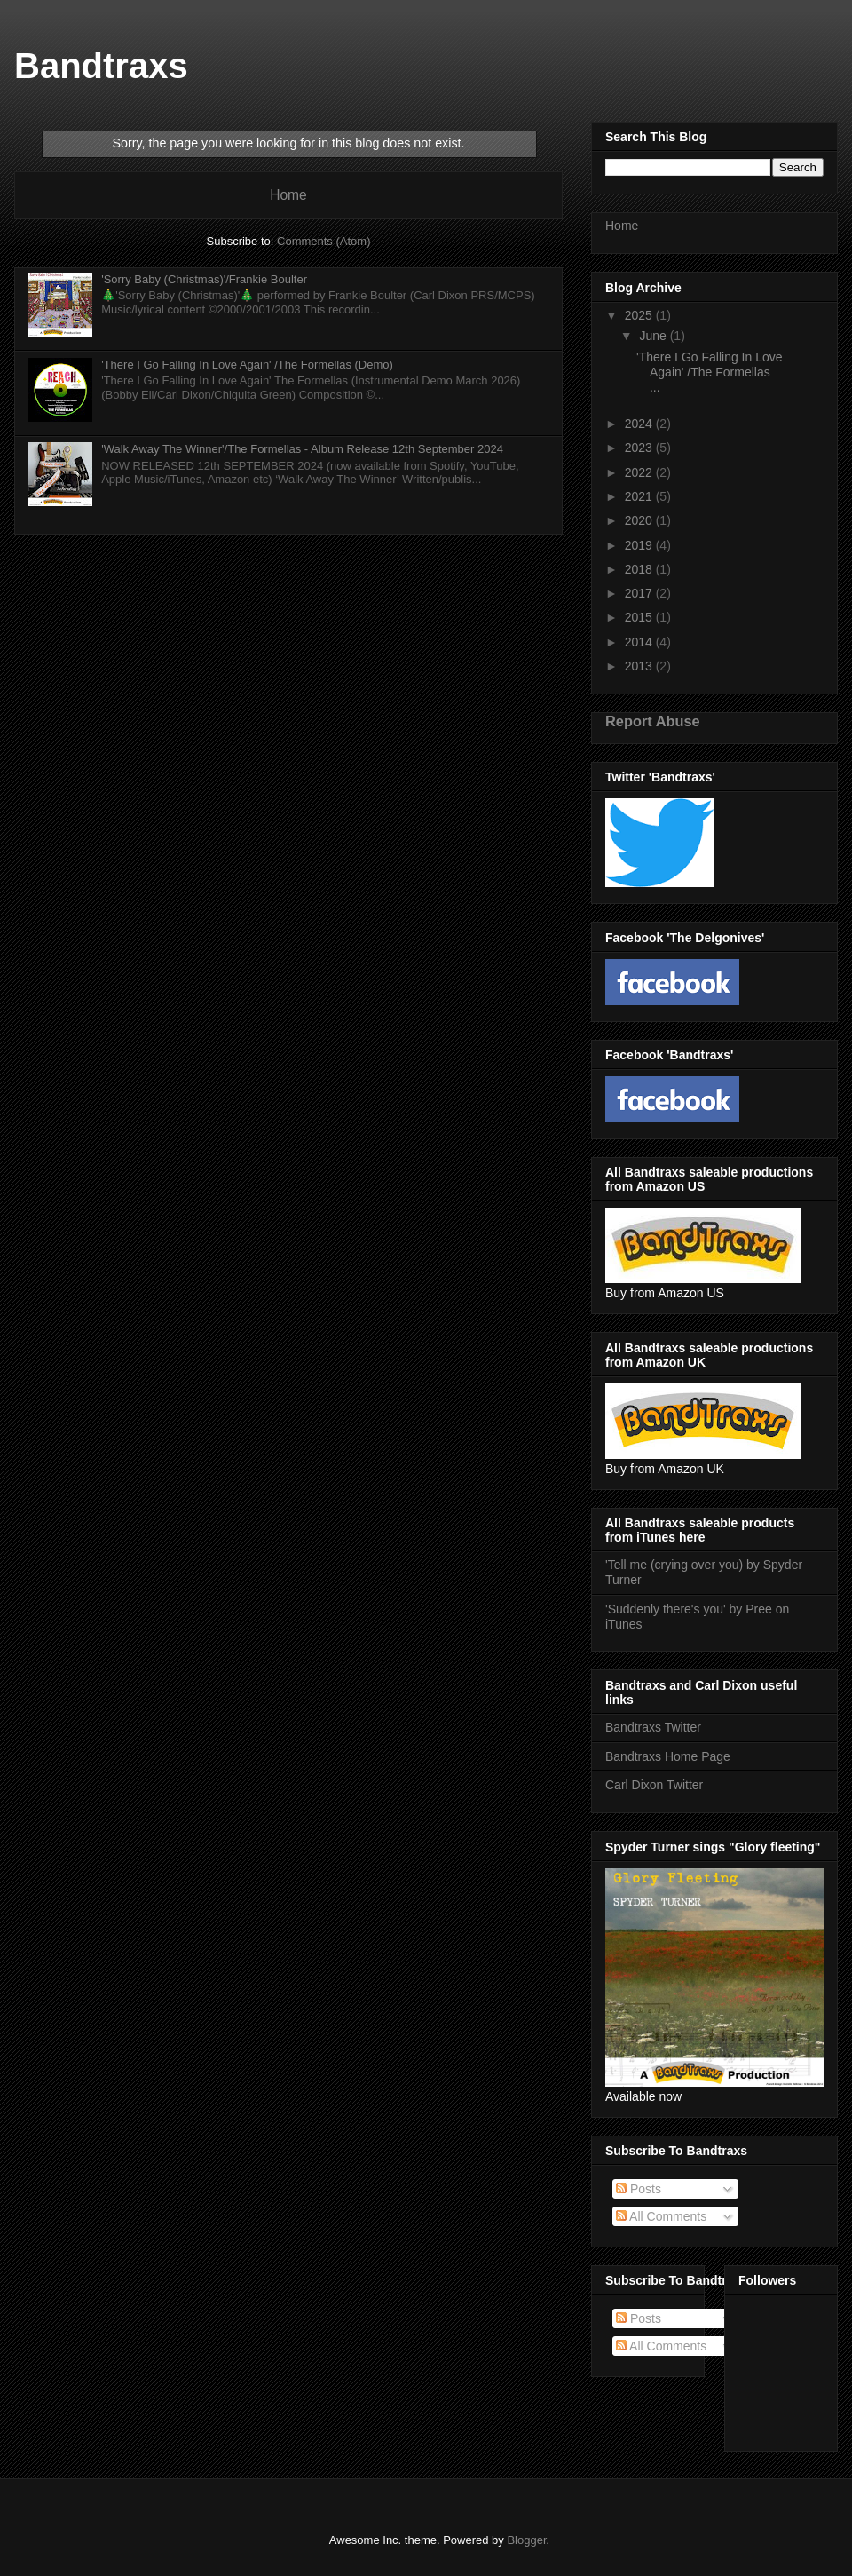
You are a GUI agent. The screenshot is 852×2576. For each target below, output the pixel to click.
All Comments (661, 2216)
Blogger (526, 2540)
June (654, 336)
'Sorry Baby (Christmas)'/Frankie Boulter (204, 279)
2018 (640, 569)
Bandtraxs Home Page (667, 1756)
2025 (640, 315)
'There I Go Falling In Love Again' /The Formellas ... (709, 372)
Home (288, 194)
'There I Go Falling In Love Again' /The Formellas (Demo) (247, 364)
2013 (640, 666)
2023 (640, 447)
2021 (640, 496)
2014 (640, 642)
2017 (640, 593)
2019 (640, 545)
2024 (640, 423)
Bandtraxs (101, 65)
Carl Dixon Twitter (654, 1785)
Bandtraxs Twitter (653, 1727)
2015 (640, 617)
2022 (640, 472)
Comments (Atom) (323, 241)
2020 (640, 520)
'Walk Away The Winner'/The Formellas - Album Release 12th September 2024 (302, 449)
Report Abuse (652, 721)
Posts (638, 2189)
